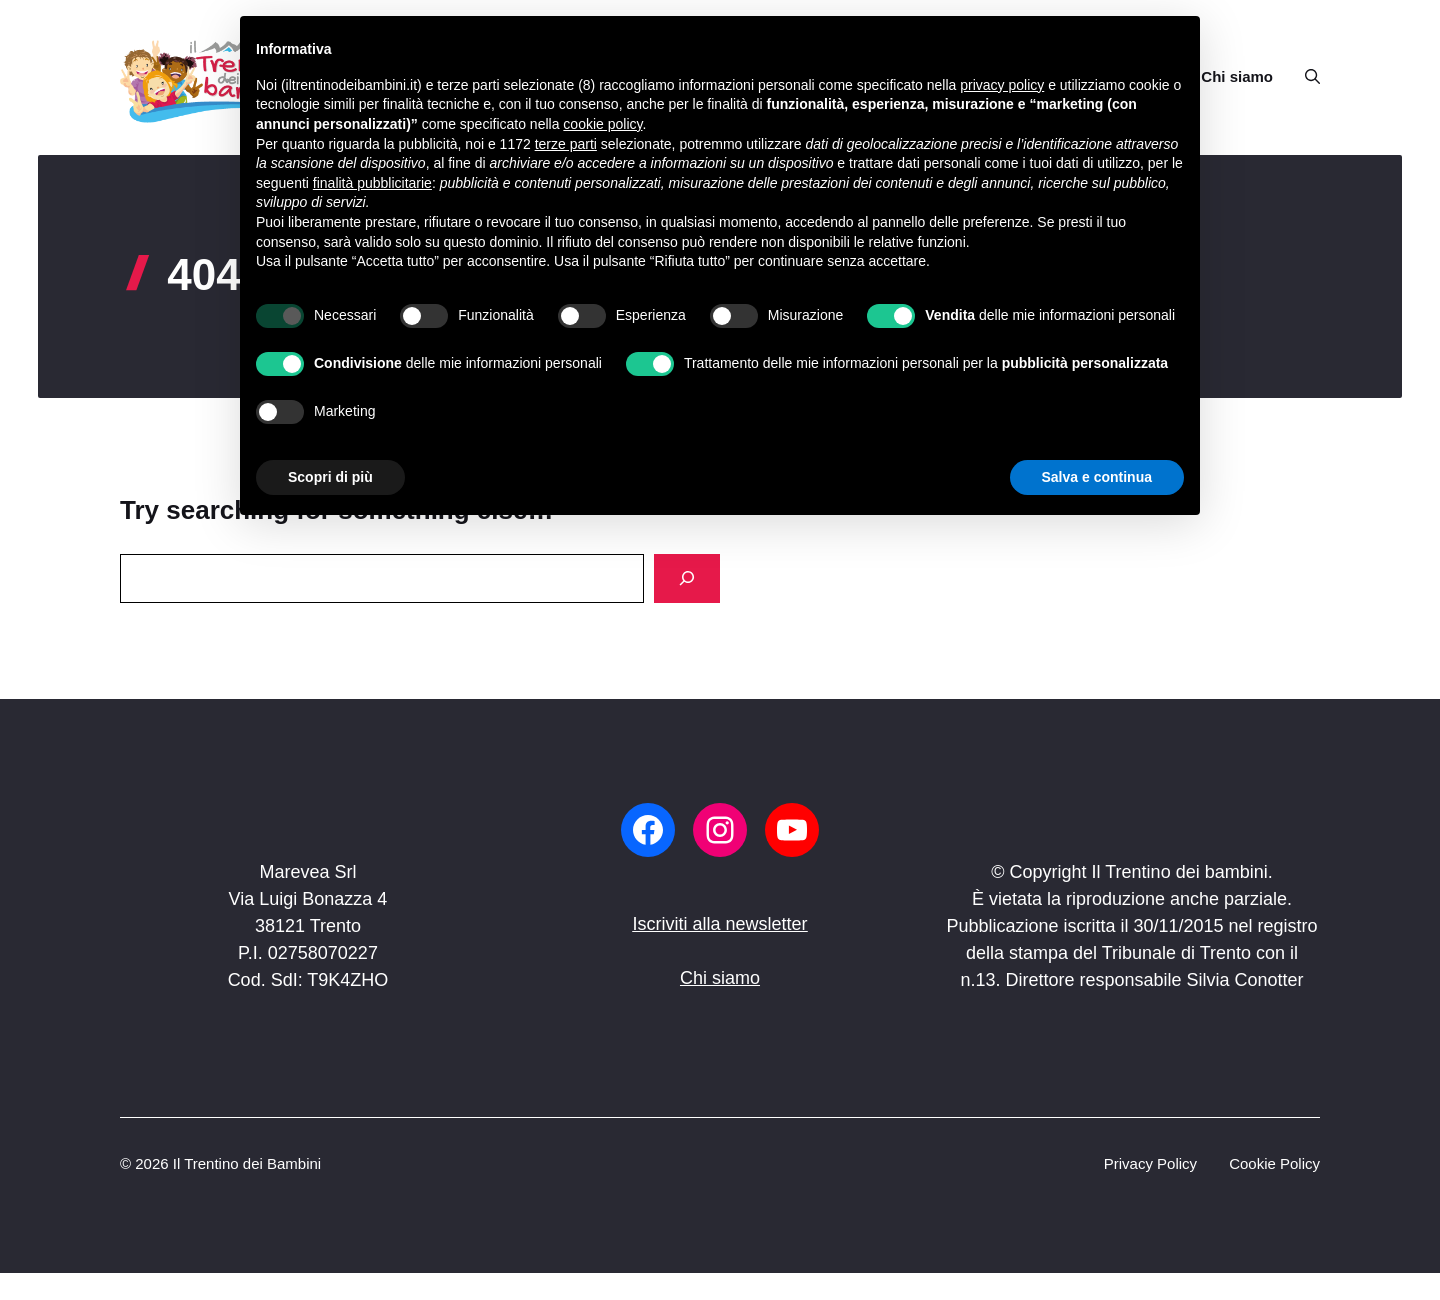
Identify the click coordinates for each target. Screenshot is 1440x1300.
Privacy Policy (1150, 1163)
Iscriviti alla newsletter (719, 924)
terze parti (566, 144)
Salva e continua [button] (1097, 477)
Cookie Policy (1274, 1163)
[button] (1304, 77)
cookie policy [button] (602, 124)
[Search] (687, 578)
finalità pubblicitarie (372, 183)
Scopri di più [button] (330, 477)
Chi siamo (1237, 76)
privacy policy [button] (1002, 85)
